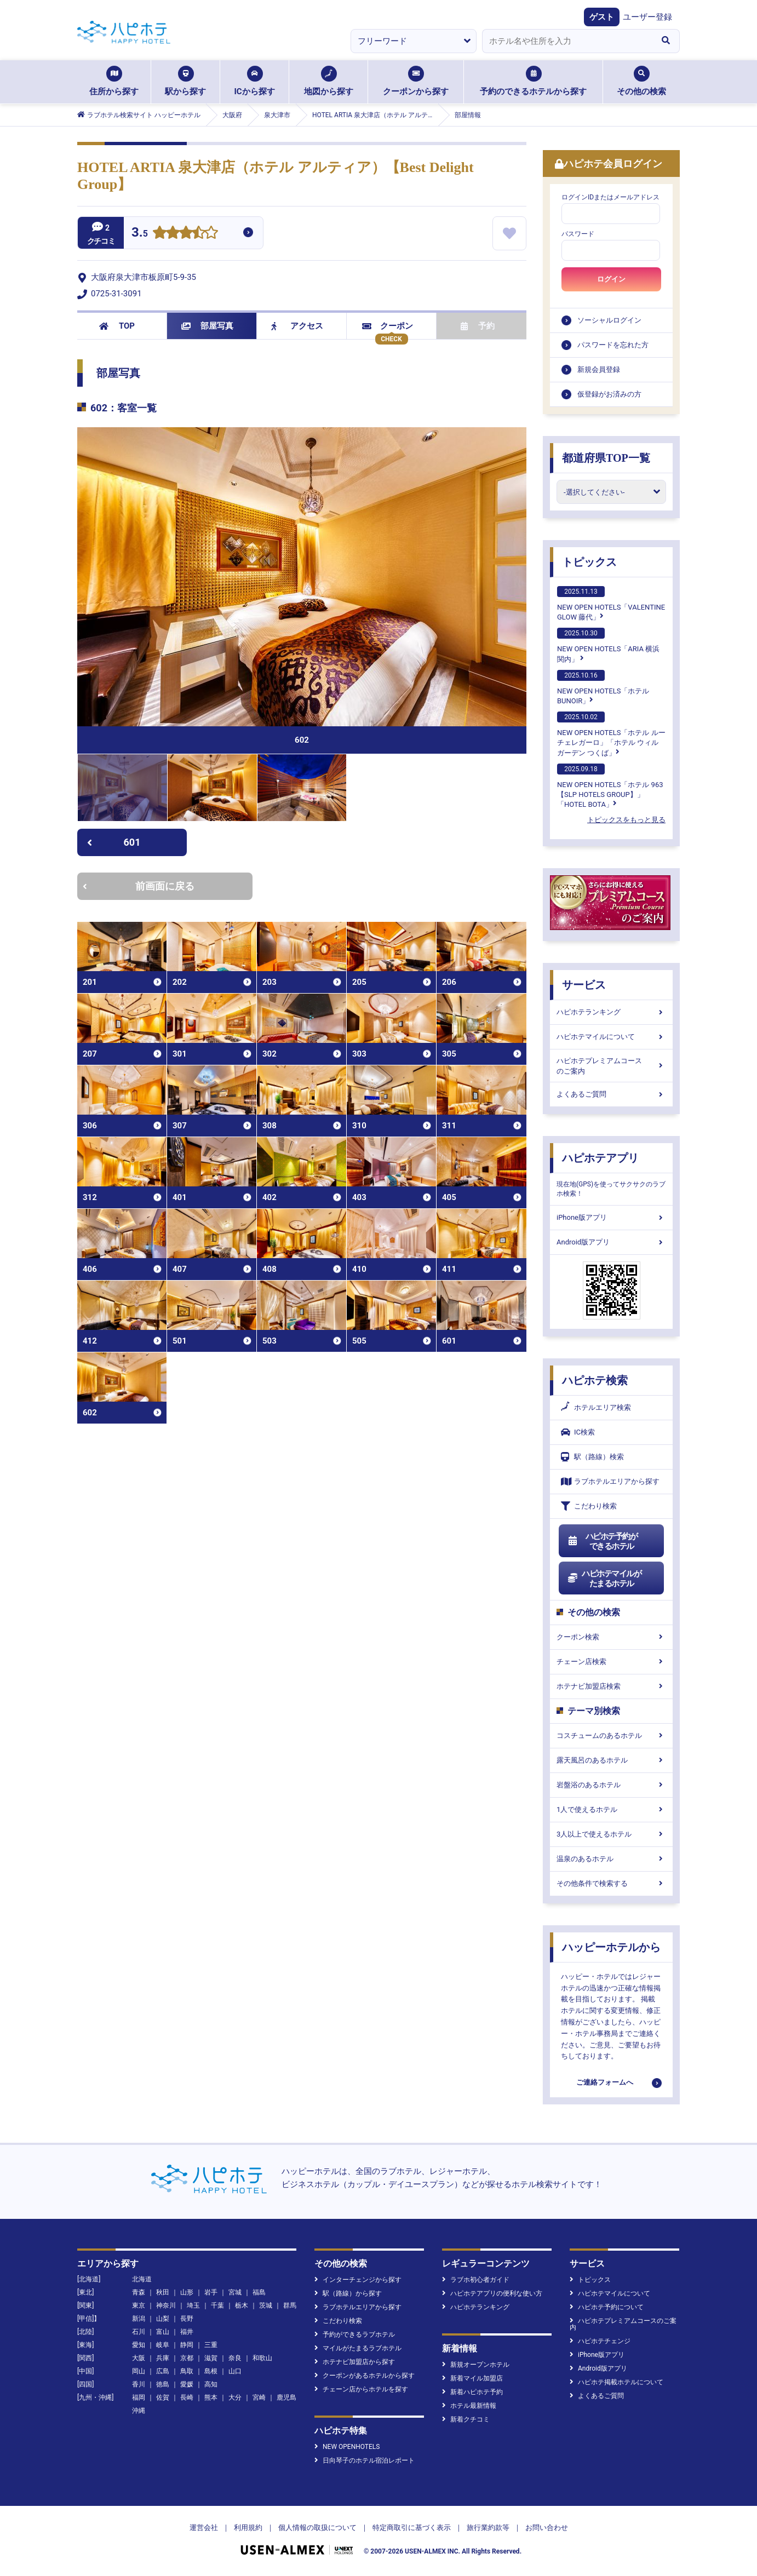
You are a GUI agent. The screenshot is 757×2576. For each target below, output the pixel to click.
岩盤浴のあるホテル (611, 1785)
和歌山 (262, 2358)
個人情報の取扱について (317, 2527)
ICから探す (254, 81)
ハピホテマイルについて (611, 1036)
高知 (210, 2384)
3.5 (139, 233)
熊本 (210, 2397)
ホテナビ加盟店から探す (354, 2362)
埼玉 (193, 2305)
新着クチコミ (466, 2419)
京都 (186, 2358)
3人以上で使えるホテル (611, 1834)
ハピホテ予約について (607, 2307)
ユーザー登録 (647, 17)
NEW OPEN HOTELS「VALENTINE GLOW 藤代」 (611, 603)
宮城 (235, 2292)
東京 (138, 2305)
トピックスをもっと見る (626, 820)
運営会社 (204, 2527)
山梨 (162, 2318)
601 (113, 842)
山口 (235, 2371)
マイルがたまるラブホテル (358, 2348)
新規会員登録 (598, 369)
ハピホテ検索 (595, 1380)
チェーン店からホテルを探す (361, 2389)
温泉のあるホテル (611, 1859)
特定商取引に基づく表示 (411, 2527)
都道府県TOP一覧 (606, 458)
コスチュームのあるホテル (611, 1735)
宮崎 (259, 2397)
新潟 (138, 2318)
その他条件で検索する (611, 1883)
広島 (162, 2371)
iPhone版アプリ (611, 1217)
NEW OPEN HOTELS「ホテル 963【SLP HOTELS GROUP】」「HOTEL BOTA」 (610, 786)
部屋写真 (207, 326)
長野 (186, 2318)
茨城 (265, 2305)
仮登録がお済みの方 (609, 394)
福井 (186, 2332)
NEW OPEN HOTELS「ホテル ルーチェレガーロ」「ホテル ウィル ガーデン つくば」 (611, 734)
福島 (259, 2292)
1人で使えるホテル (611, 1809)
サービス (584, 985)
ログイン (611, 279)
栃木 (241, 2305)
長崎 (186, 2397)
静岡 (186, 2345)
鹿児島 (286, 2397)
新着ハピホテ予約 (472, 2392)
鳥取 (186, 2371)
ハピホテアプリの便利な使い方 (492, 2293)
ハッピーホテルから (611, 1947)
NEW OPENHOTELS (347, 2447)
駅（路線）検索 (592, 1456)
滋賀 (210, 2358)
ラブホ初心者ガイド (475, 2280)
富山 (162, 2332)
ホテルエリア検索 (596, 1408)
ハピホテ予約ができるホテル (602, 1541)
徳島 (162, 2384)
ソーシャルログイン (609, 320)
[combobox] (567, 41)
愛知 (138, 2345)
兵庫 (162, 2358)
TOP (117, 326)
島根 (210, 2371)
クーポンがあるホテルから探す (364, 2375)
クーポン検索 (611, 1637)
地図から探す (328, 81)
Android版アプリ (611, 1242)
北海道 (142, 2279)
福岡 (138, 2397)
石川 (138, 2332)
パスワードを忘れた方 (613, 345)
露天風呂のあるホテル (611, 1760)
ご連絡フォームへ (604, 2082)
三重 (210, 2345)
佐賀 (162, 2397)
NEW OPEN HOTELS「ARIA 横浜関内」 (608, 645)
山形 (186, 2292)
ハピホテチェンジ (600, 2341)
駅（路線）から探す (348, 2293)
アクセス (297, 326)
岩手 (210, 2292)
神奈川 (166, 2305)
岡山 (138, 2371)
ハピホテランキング (611, 1012)
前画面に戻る (138, 886)
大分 (235, 2397)
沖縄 (138, 2410)
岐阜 (162, 2345)
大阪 (138, 2358)
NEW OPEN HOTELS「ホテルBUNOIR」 (603, 687)
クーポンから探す (416, 81)
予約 (478, 326)
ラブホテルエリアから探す (610, 1481)
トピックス (589, 562)
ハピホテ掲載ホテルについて (616, 2382)
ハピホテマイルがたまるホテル (604, 1578)
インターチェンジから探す (358, 2280)
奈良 (235, 2358)
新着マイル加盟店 (472, 2378)
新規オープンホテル (475, 2364)
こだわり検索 (589, 1506)
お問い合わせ (546, 2527)
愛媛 (186, 2384)
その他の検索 (641, 81)
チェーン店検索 (611, 1661)
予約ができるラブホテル (354, 2334)
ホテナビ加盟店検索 (611, 1686)
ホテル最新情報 (469, 2405)
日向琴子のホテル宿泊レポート (364, 2460)
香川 (138, 2384)
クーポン (387, 326)
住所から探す (114, 81)
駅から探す (185, 81)
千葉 (217, 2305)
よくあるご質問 (611, 1094)
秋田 (162, 2292)
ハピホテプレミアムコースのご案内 (611, 1066)
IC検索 (578, 1432)
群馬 (289, 2305)
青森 (138, 2292)
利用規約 (248, 2527)
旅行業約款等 (488, 2527)
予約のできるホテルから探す (533, 81)
